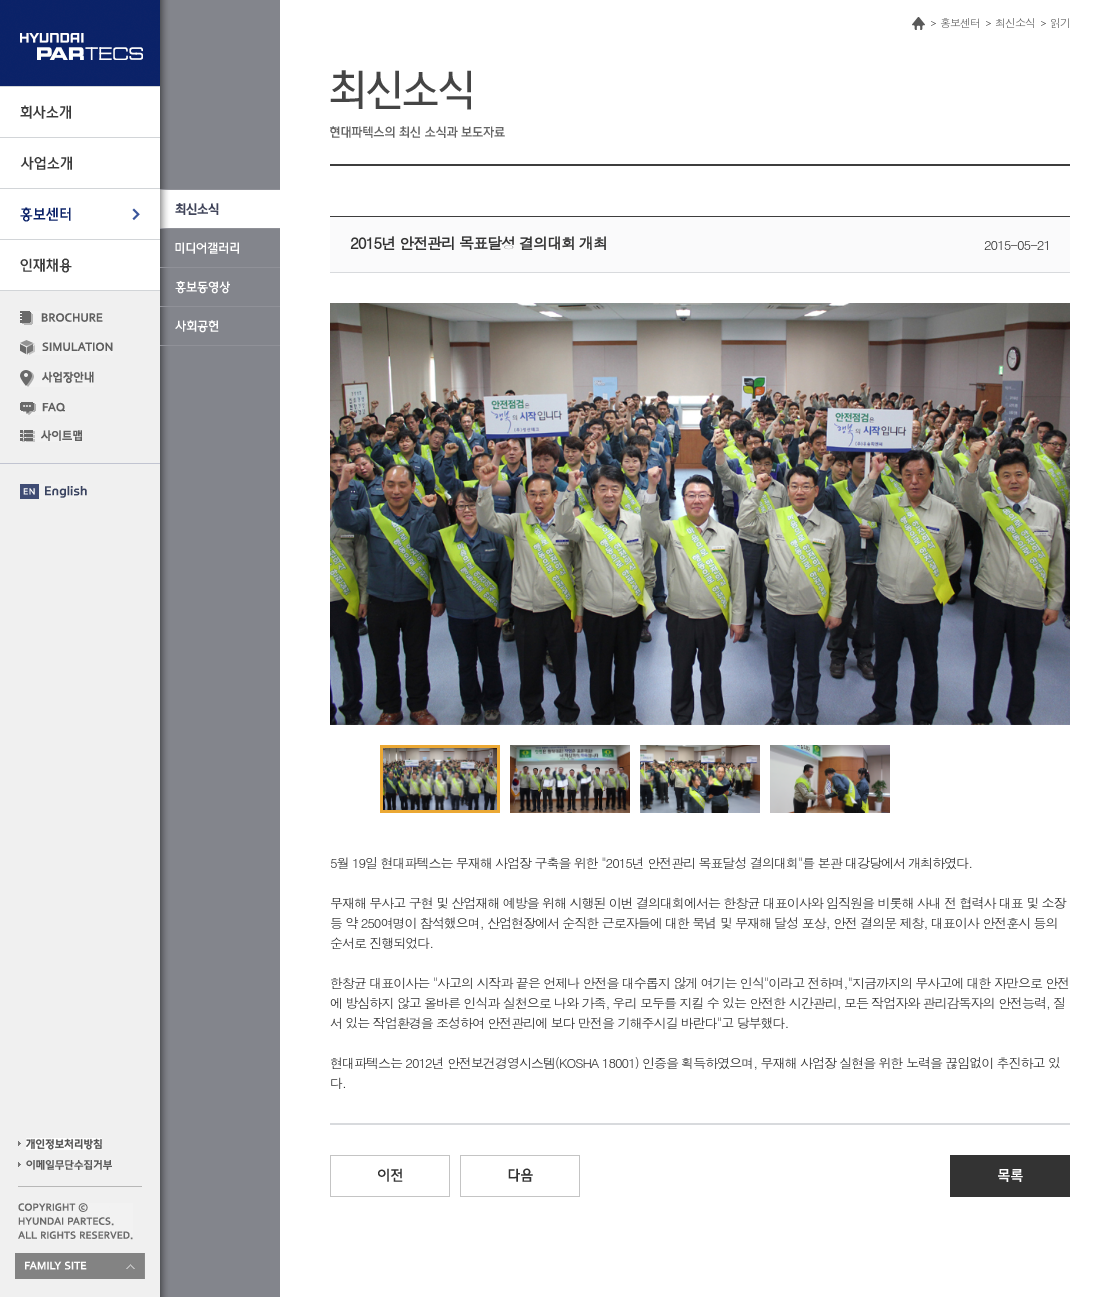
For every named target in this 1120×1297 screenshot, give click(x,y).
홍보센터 (960, 22)
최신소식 (1015, 22)
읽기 (1060, 22)
